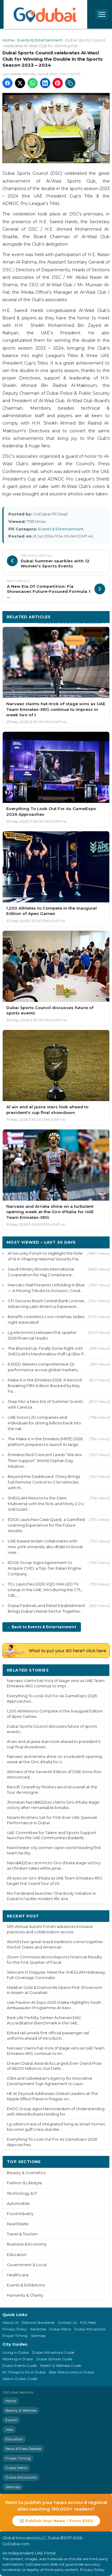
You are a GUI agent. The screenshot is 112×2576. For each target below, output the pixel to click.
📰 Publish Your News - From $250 (56, 2520)
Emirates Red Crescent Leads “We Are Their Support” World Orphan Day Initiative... (45, 1460)
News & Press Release (23, 2448)
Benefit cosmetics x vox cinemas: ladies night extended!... (46, 1319)
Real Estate (18, 2224)
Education (17, 2254)
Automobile (18, 2203)
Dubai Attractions (89, 2329)
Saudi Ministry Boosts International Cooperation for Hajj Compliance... (41, 1272)
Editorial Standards (38, 2322)
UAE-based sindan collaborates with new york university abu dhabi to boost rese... (45, 1547)
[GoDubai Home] (45, 14)
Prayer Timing (14, 2335)
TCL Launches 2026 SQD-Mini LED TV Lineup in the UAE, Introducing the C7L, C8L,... (45, 1590)
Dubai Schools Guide (54, 2359)
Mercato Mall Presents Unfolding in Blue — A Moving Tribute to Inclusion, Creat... (46, 1287)
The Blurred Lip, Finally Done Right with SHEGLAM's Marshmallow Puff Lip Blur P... (47, 1351)
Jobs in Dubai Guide (19, 2378)
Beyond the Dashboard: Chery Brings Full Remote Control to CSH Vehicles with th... (44, 1482)
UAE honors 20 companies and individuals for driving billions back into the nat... (44, 1423)
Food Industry (20, 2213)
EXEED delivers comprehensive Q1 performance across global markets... (44, 1367)
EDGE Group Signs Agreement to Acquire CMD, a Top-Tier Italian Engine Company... (44, 1568)
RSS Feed (88, 2322)
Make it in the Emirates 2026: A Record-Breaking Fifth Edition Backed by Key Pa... (45, 1385)
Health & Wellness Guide (60, 2365)
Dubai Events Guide (19, 2365)
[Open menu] (101, 14)
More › (98, 1670)
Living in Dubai (15, 2352)
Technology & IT (22, 2193)
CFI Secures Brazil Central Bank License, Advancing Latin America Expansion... (46, 1303)
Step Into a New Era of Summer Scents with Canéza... (45, 1404)
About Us (10, 2322)
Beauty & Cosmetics (26, 2173)
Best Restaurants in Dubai (71, 2372)
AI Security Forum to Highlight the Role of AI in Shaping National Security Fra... (45, 1256)
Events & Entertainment (39, 40)
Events (11, 2420)
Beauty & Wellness (20, 2410)
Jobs (9, 2429)
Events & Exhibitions (26, 2285)
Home (8, 40)
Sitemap (38, 2335)
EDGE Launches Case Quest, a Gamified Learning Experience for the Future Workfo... (46, 1525)
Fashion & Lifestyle (24, 2183)
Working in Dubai (17, 2359)
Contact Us (67, 2322)
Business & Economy (27, 2244)
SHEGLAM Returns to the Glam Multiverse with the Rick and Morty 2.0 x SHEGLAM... (46, 1504)
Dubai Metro (60, 2329)
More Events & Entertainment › (71, 622)
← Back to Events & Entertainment (41, 1627)
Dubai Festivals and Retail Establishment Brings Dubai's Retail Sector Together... (46, 1608)
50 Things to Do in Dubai (24, 2372)
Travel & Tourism (22, 2234)
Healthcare (18, 2275)
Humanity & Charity (25, 2295)
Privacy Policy (14, 2329)
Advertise (38, 2329)
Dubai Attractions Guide (53, 2352)
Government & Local (27, 2265)
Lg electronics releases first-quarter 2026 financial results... (42, 1335)
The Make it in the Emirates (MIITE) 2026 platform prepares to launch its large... (45, 1441)
